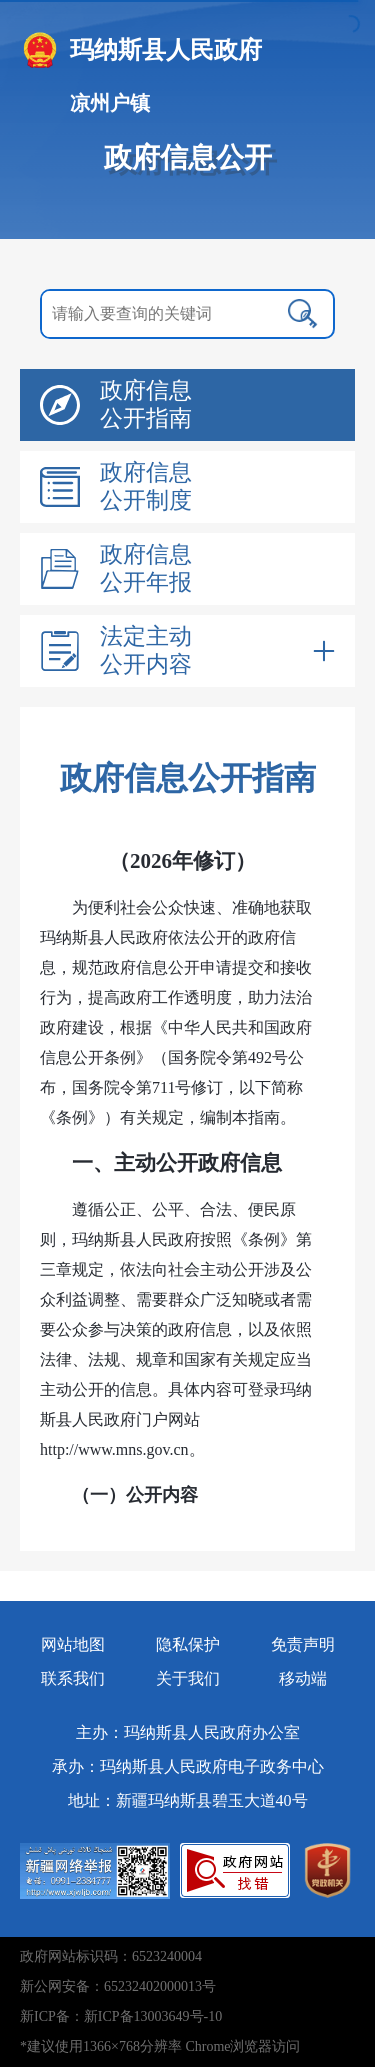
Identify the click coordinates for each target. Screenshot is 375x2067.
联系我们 (73, 1678)
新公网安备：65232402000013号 (118, 1986)
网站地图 (73, 1644)
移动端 (303, 1678)
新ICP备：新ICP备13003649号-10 (121, 2016)
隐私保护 (188, 1644)
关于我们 (188, 1678)
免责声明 (303, 1644)
